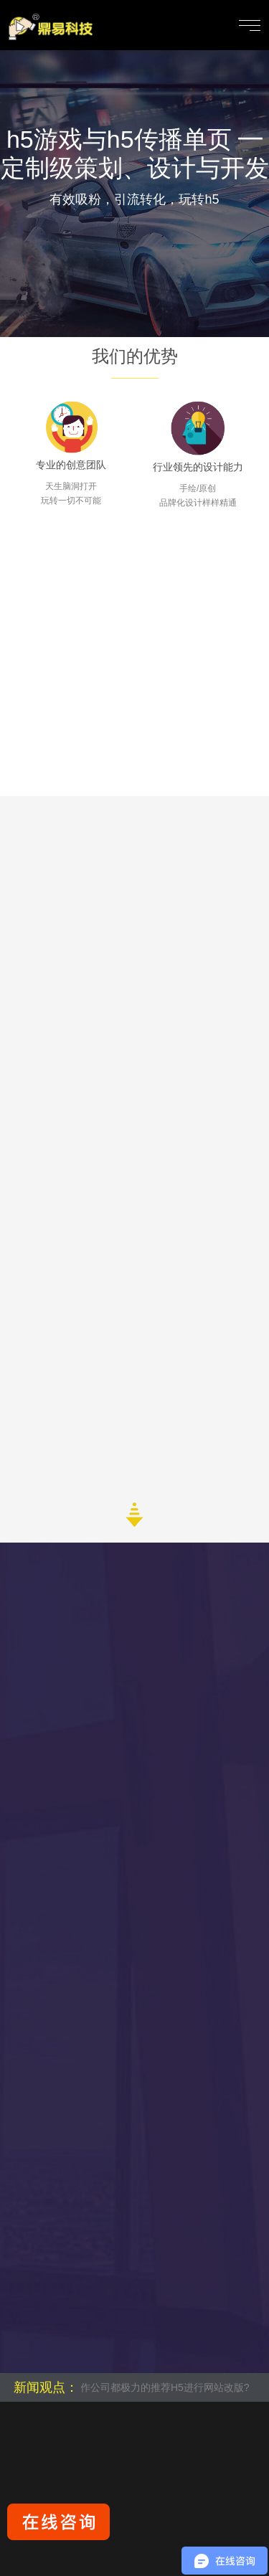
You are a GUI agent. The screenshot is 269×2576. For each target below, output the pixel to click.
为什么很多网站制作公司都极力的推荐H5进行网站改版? (129, 2387)
